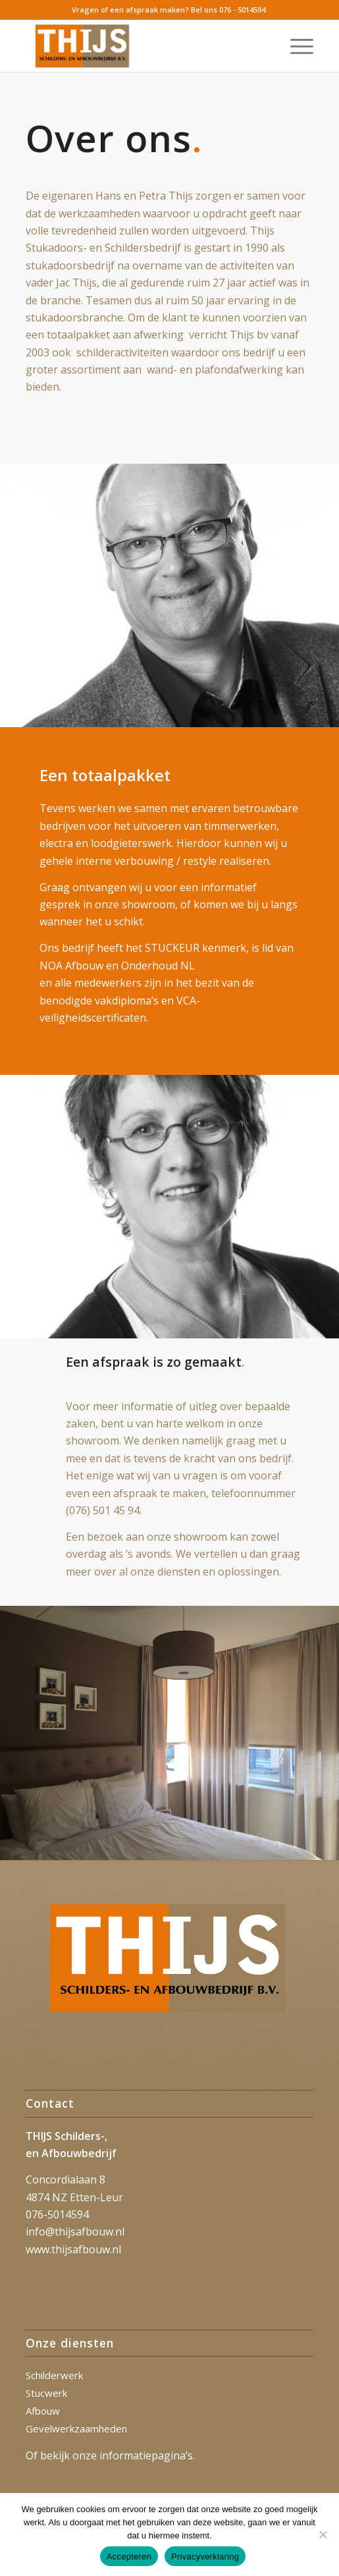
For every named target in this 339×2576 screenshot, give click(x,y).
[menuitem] (295, 45)
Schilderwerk (54, 2375)
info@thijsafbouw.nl (75, 2231)
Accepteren (129, 2557)
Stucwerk (46, 2392)
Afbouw (43, 2410)
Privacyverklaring (205, 2557)
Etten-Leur (96, 2197)
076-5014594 (57, 2214)
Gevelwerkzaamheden (76, 2428)
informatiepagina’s (146, 2455)
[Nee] (322, 2534)
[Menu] (295, 45)
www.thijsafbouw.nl (73, 2249)
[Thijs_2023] (141, 45)
